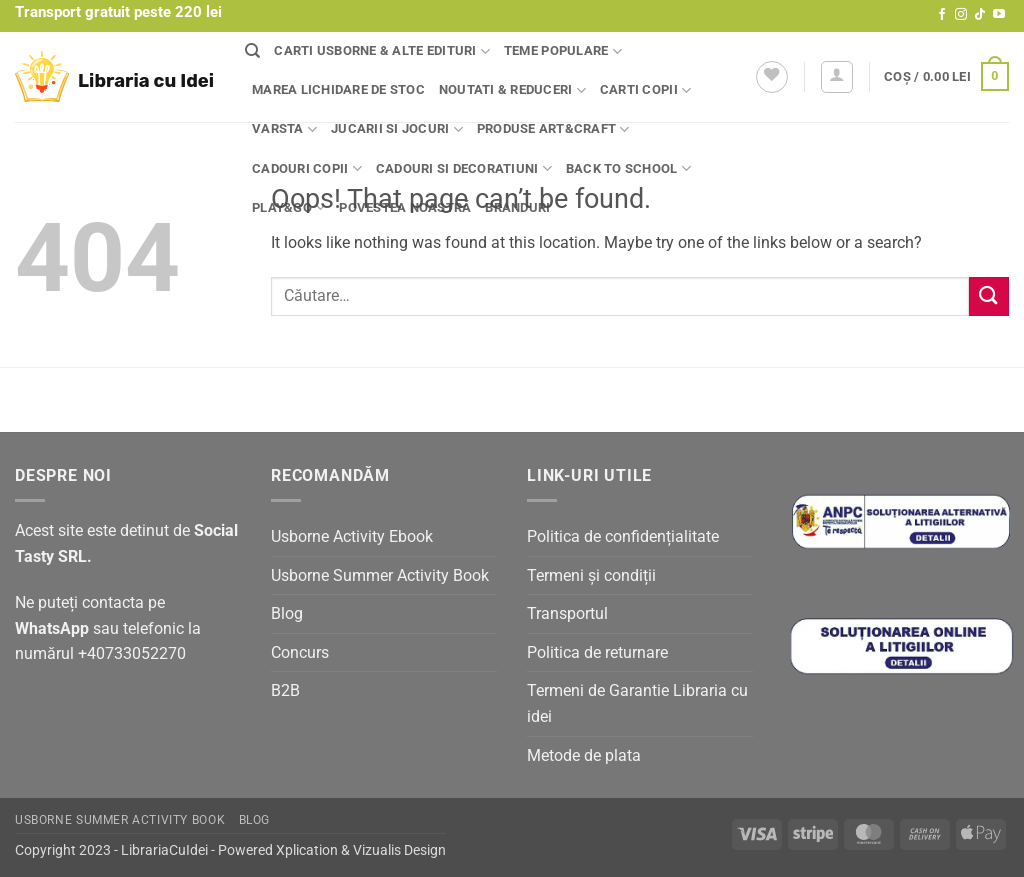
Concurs (300, 652)
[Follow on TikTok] (980, 15)
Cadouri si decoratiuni (464, 168)
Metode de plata (584, 755)
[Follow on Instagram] (961, 15)
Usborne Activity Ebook (352, 536)
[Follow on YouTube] (999, 15)
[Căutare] (252, 51)
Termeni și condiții (591, 575)
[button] (837, 77)
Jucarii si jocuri (397, 129)
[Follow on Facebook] (942, 15)
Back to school (628, 168)
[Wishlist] (772, 77)
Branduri (517, 207)
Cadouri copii (307, 168)
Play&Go (288, 207)
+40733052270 (132, 653)
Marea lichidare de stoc (338, 89)
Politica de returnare (597, 652)
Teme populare (563, 51)
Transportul (567, 613)
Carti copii (645, 90)
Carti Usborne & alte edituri (382, 51)
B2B (285, 690)
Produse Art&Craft (553, 129)
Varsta (284, 129)
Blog (287, 613)
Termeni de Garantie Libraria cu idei (637, 703)
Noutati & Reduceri (512, 90)
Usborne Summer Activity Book (380, 575)
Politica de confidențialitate (623, 536)
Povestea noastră (405, 207)
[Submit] (989, 296)
